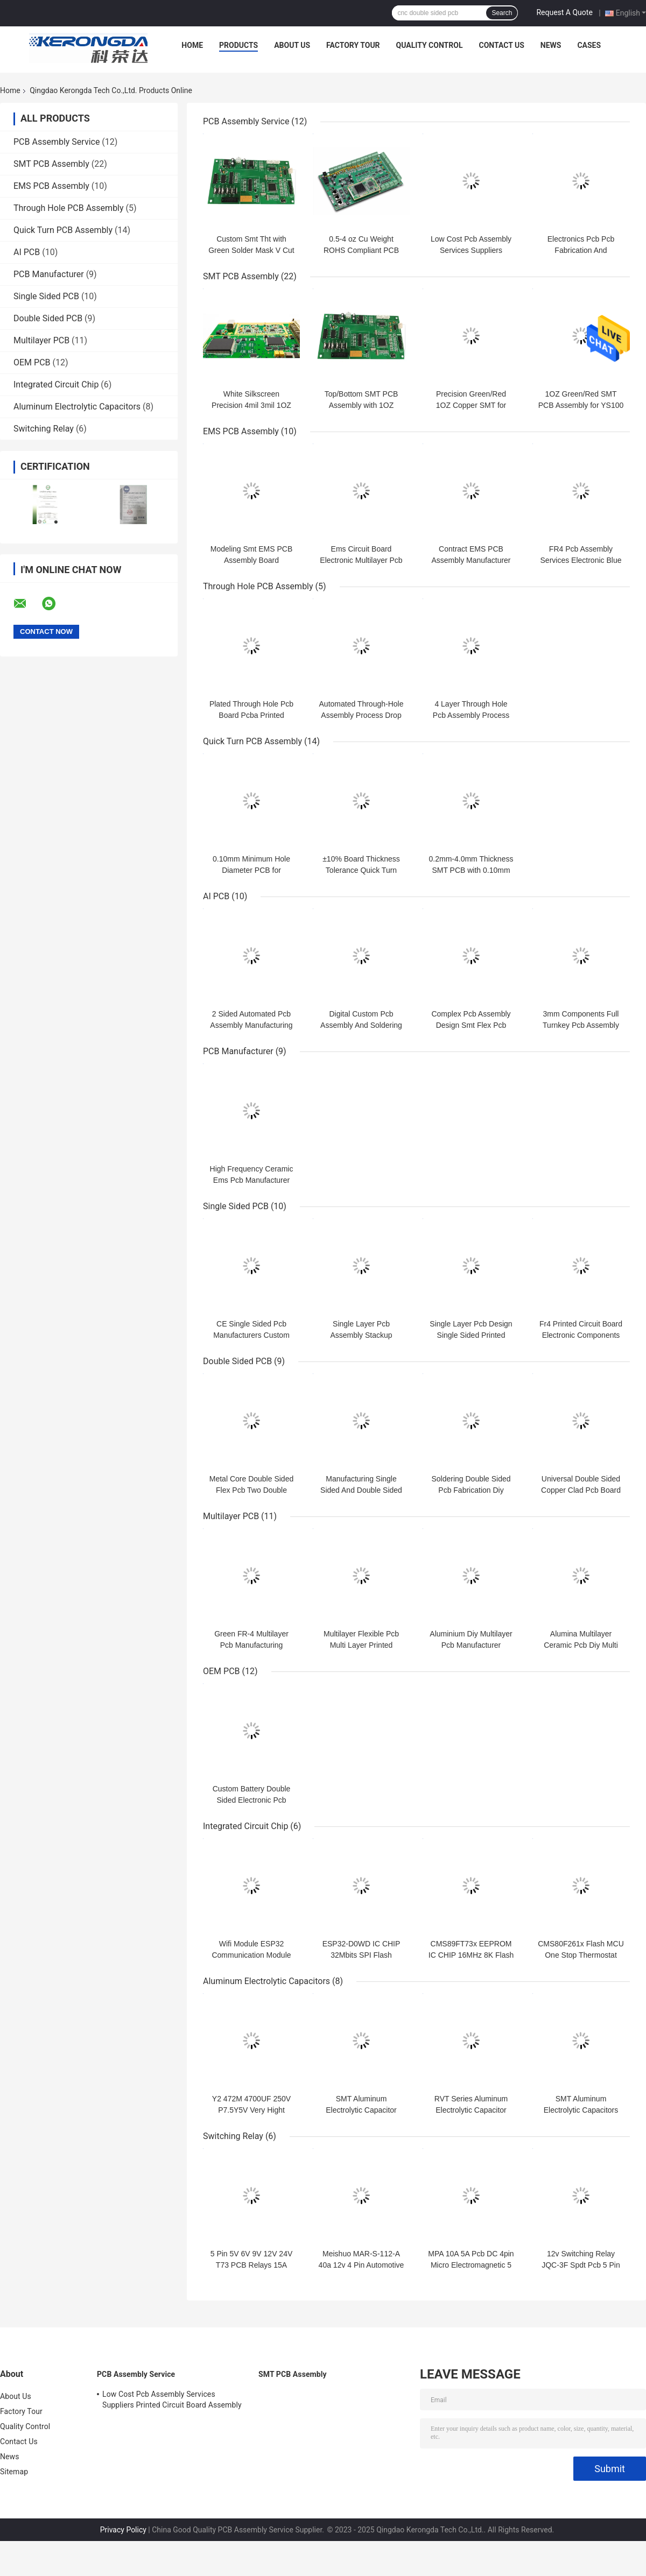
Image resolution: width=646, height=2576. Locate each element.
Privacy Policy (123, 2529)
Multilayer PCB (41, 340)
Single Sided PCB (46, 296)
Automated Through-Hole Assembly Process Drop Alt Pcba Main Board (361, 715)
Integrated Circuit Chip (56, 384)
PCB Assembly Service (56, 142)
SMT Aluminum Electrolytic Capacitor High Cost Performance (361, 2110)
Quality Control (429, 45)
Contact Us (501, 45)
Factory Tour (353, 45)
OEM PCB (32, 362)
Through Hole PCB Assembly (68, 208)
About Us (292, 45)
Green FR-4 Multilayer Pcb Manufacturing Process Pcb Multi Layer (251, 1645)
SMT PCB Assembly (51, 164)
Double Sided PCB (47, 318)
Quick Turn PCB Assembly (63, 230)
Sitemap (14, 2471)
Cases (589, 45)
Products (238, 45)
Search (501, 13)
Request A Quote (564, 12)
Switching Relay (43, 429)
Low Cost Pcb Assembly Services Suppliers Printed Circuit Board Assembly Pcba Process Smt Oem (172, 2401)
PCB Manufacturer (48, 274)
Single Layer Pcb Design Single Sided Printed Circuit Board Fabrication (471, 1335)
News (550, 45)
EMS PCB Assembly (51, 186)
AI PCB (26, 252)
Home (192, 45)
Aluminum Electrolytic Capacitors (77, 406)
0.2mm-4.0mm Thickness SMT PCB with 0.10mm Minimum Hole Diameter (471, 870)
